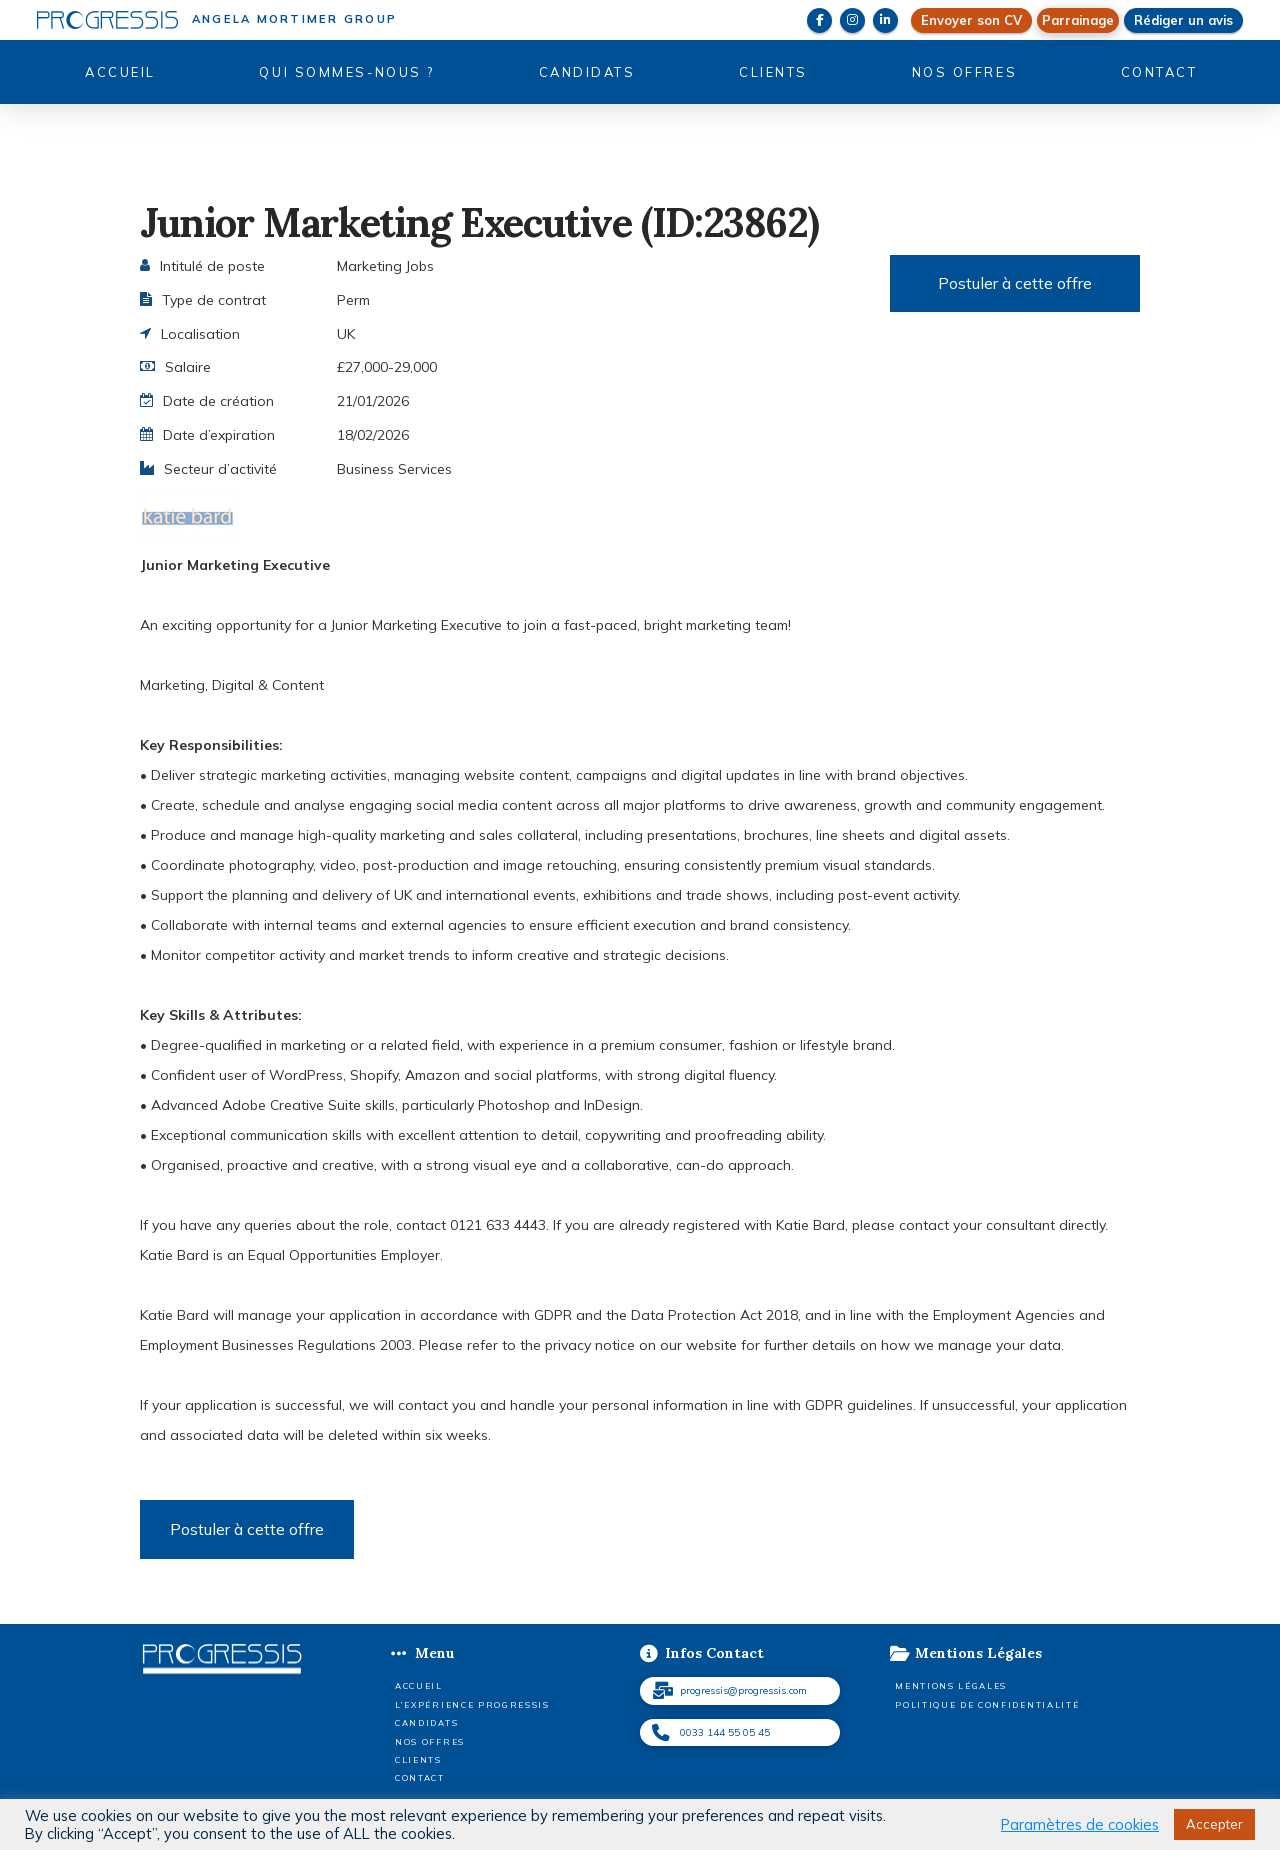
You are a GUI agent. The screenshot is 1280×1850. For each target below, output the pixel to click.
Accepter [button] (1214, 1824)
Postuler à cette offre (1015, 283)
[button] (1078, 20)
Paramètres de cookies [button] (1080, 1825)
